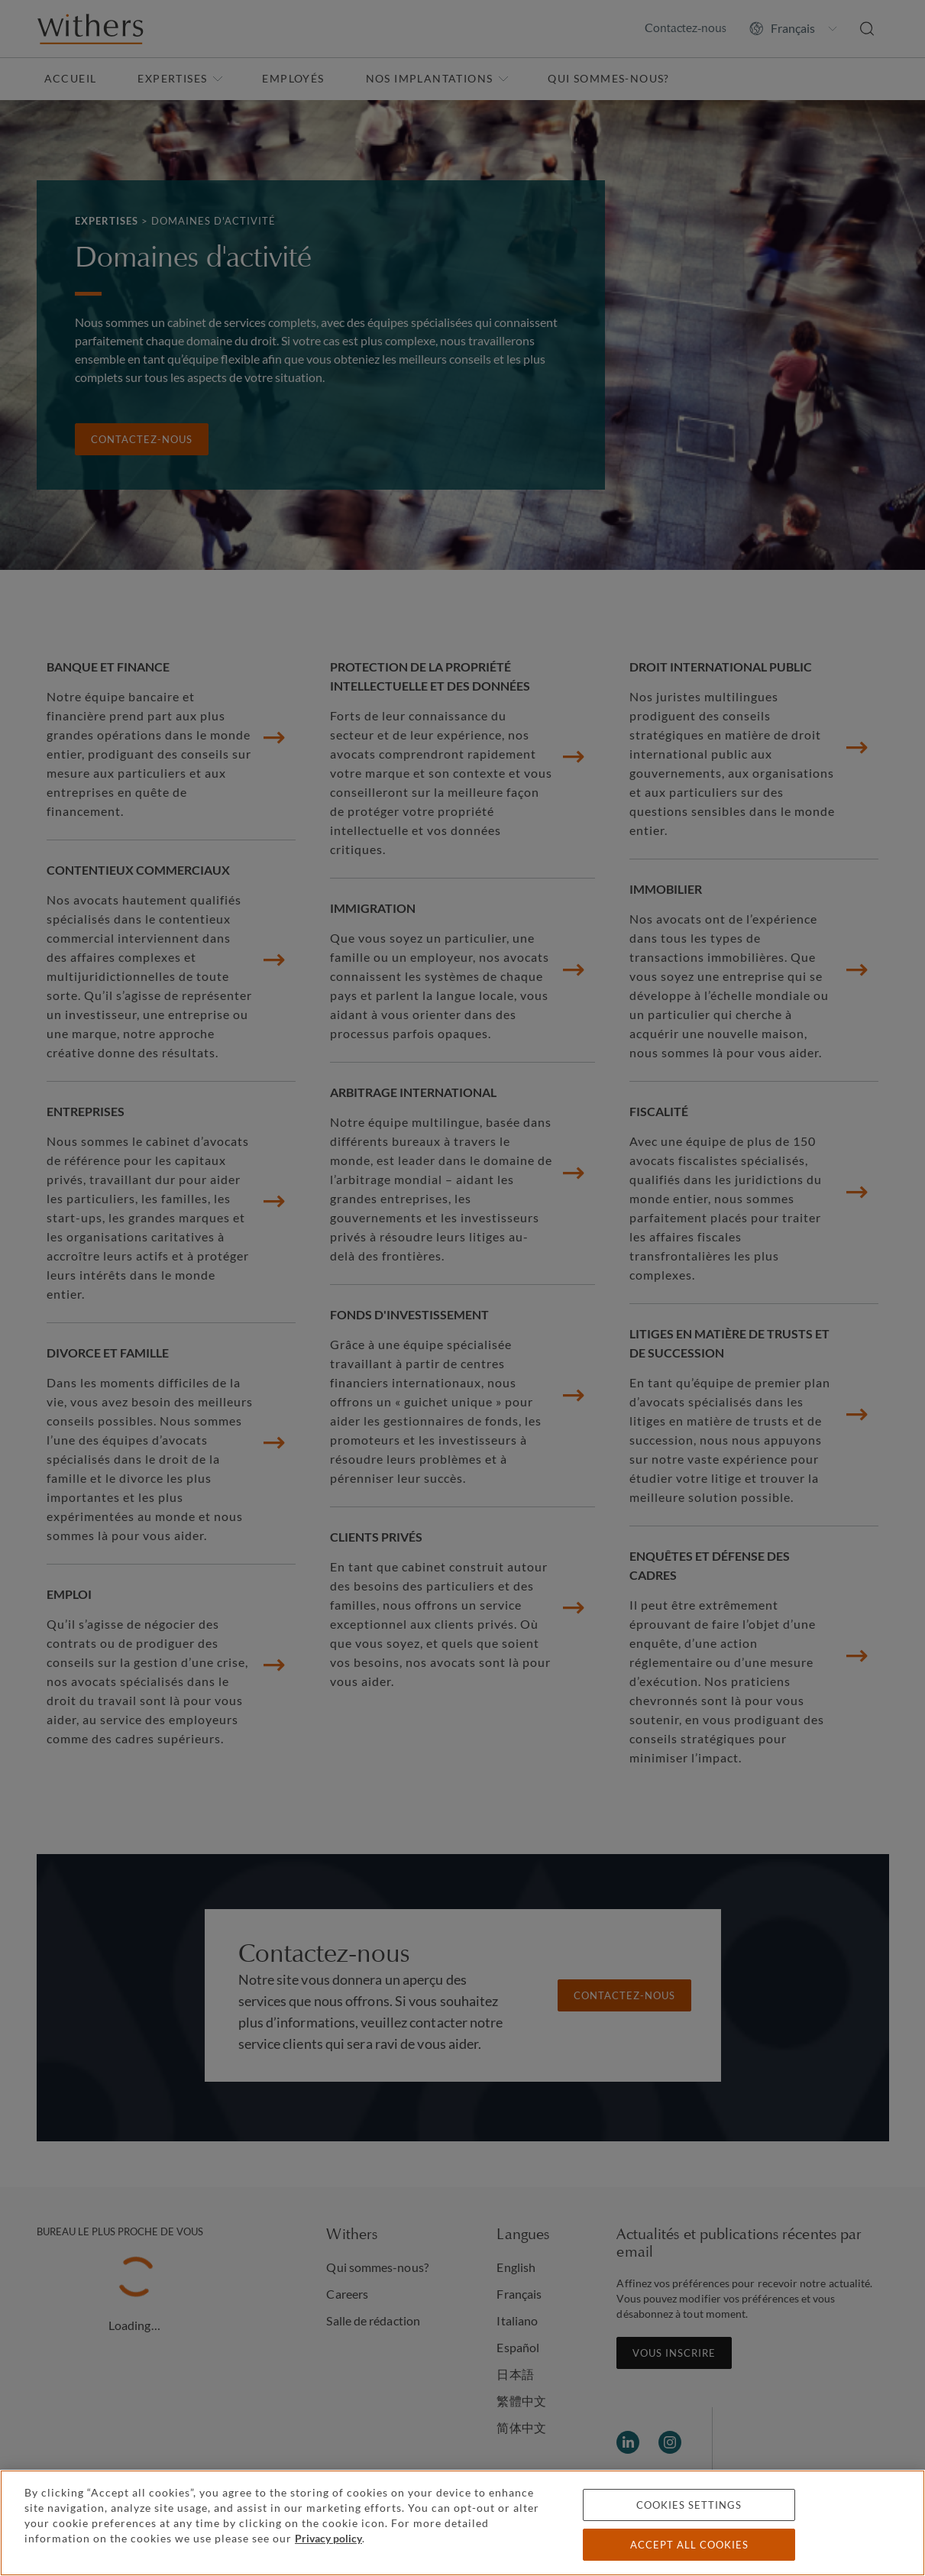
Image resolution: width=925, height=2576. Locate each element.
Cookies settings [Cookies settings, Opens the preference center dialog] (689, 2505)
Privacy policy (328, 2538)
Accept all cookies (689, 2545)
